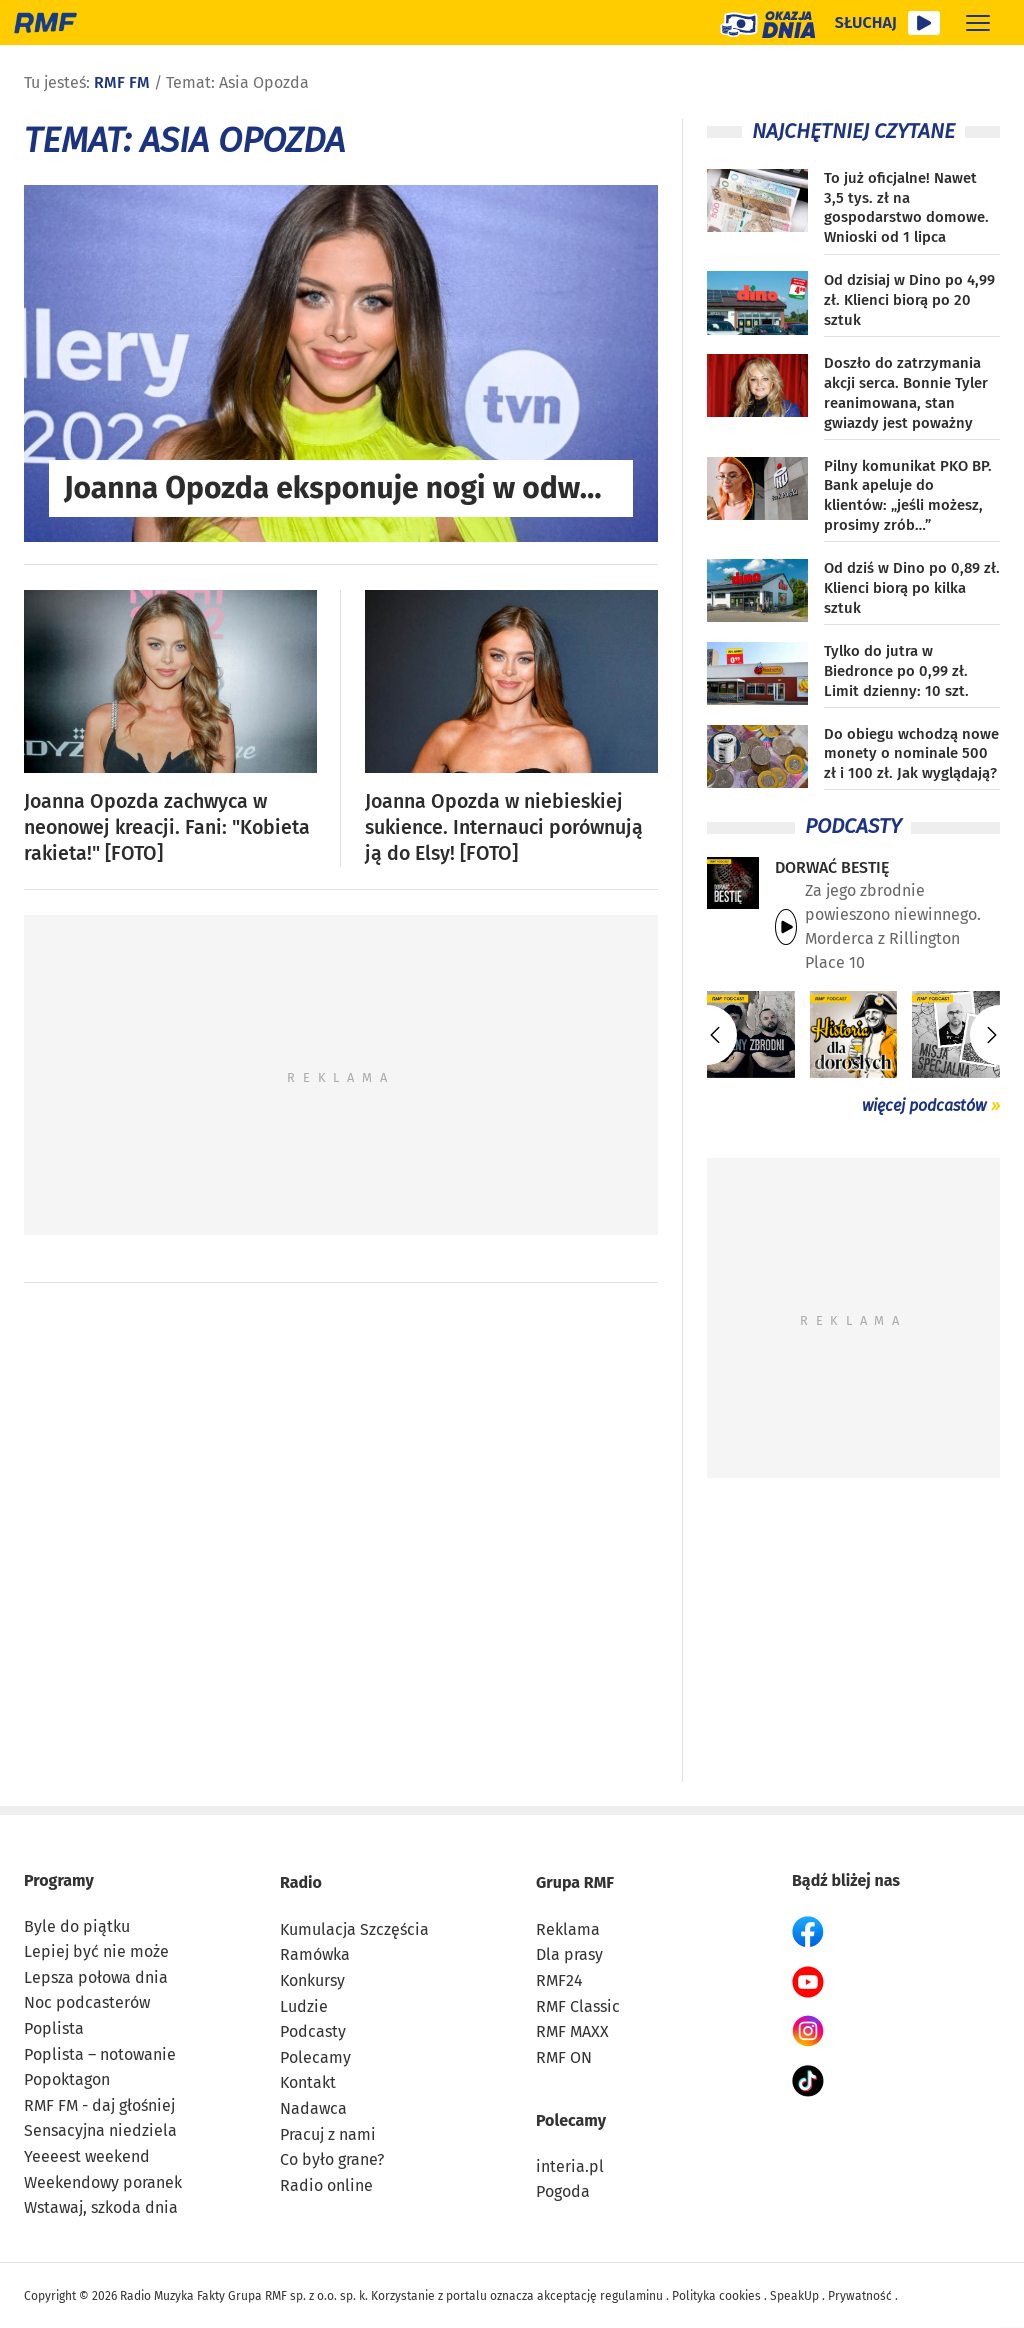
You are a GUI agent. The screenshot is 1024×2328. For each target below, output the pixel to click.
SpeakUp (794, 2296)
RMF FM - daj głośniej (99, 2105)
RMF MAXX (572, 2031)
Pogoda (563, 2191)
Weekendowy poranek (103, 2182)
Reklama (568, 1929)
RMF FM (122, 82)
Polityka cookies (716, 2296)
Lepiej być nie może (96, 1951)
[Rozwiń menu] (978, 22)
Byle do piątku (77, 1926)
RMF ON (564, 2057)
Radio (301, 1882)
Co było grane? (332, 2159)
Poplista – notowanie (100, 2054)
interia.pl (570, 2166)
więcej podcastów (924, 1105)
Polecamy (315, 2057)
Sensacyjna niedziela (100, 2130)
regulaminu (631, 2296)
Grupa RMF (575, 1882)
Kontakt (308, 2082)
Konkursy (312, 1980)
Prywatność (860, 2296)
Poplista (54, 2028)
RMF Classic (578, 2006)
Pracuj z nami (328, 2134)
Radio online (326, 2185)
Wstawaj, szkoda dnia (101, 2207)
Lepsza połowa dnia (96, 1977)
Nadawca (313, 2108)
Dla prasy (569, 1954)
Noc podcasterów (87, 2002)
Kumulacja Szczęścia (354, 1929)
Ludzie (304, 2006)
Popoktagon (67, 2079)
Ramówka (315, 1954)
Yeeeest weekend (87, 2156)
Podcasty (313, 2031)
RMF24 (559, 1980)
